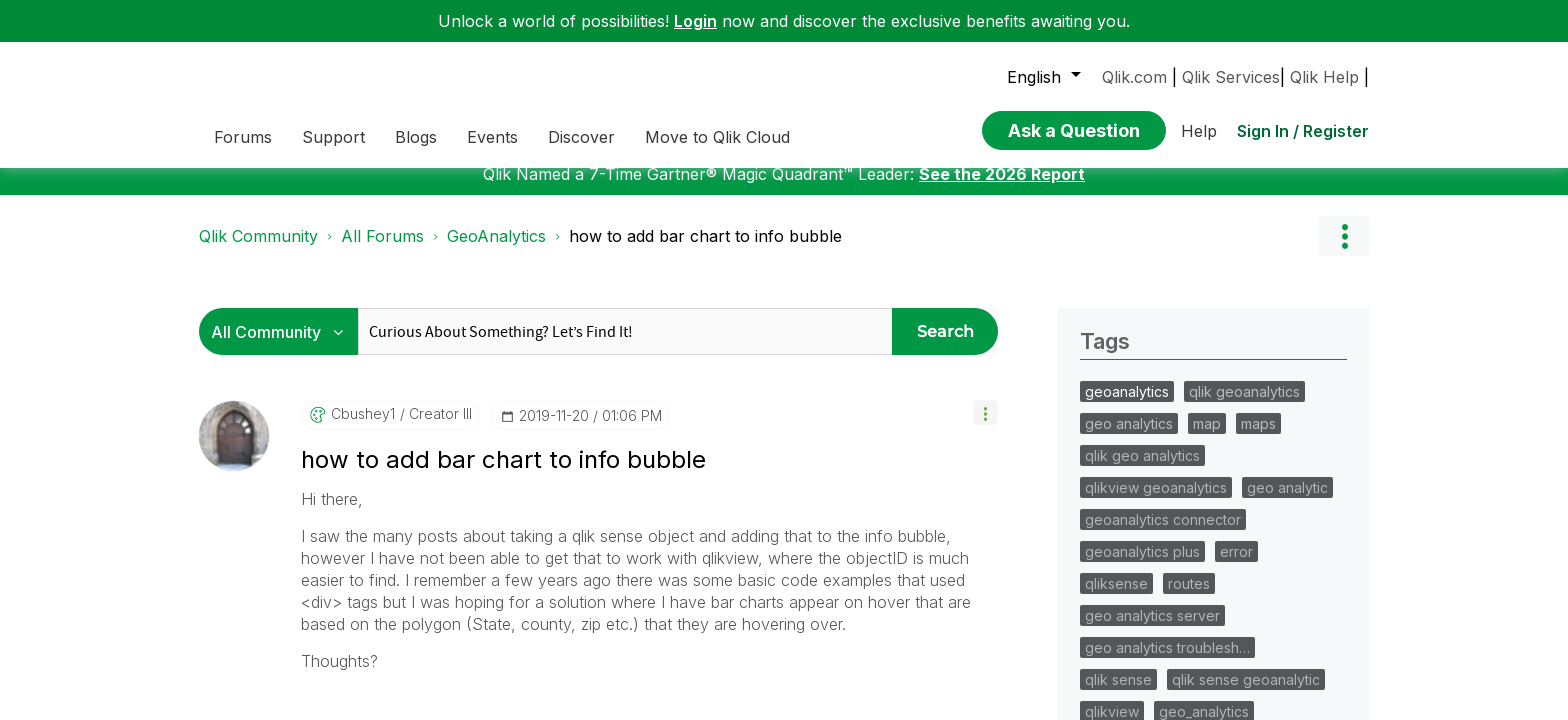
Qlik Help (1324, 77)
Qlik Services (1231, 77)
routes (1189, 598)
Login (695, 21)
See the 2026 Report (1002, 189)
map (1207, 438)
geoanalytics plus (1142, 566)
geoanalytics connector (1163, 534)
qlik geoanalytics (1244, 406)
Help (1199, 131)
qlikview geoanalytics (1156, 502)
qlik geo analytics (1142, 470)
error (1236, 566)
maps (1258, 438)
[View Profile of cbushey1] (363, 429)
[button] (985, 427)
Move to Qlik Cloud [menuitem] (717, 137)
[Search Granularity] (283, 346)
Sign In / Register (1303, 131)
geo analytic (1287, 502)
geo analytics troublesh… (1167, 662)
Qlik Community (258, 251)
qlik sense (1118, 694)
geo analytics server (1152, 630)
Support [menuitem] (333, 137)
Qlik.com (1134, 77)
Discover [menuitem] (581, 137)
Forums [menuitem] (243, 137)
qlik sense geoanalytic (1246, 694)
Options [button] (1344, 251)
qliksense (1116, 598)
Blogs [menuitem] (416, 137)
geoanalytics (1127, 406)
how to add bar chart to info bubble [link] (705, 251)
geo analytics (1129, 438)
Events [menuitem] (492, 137)
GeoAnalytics (496, 251)
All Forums (382, 251)
